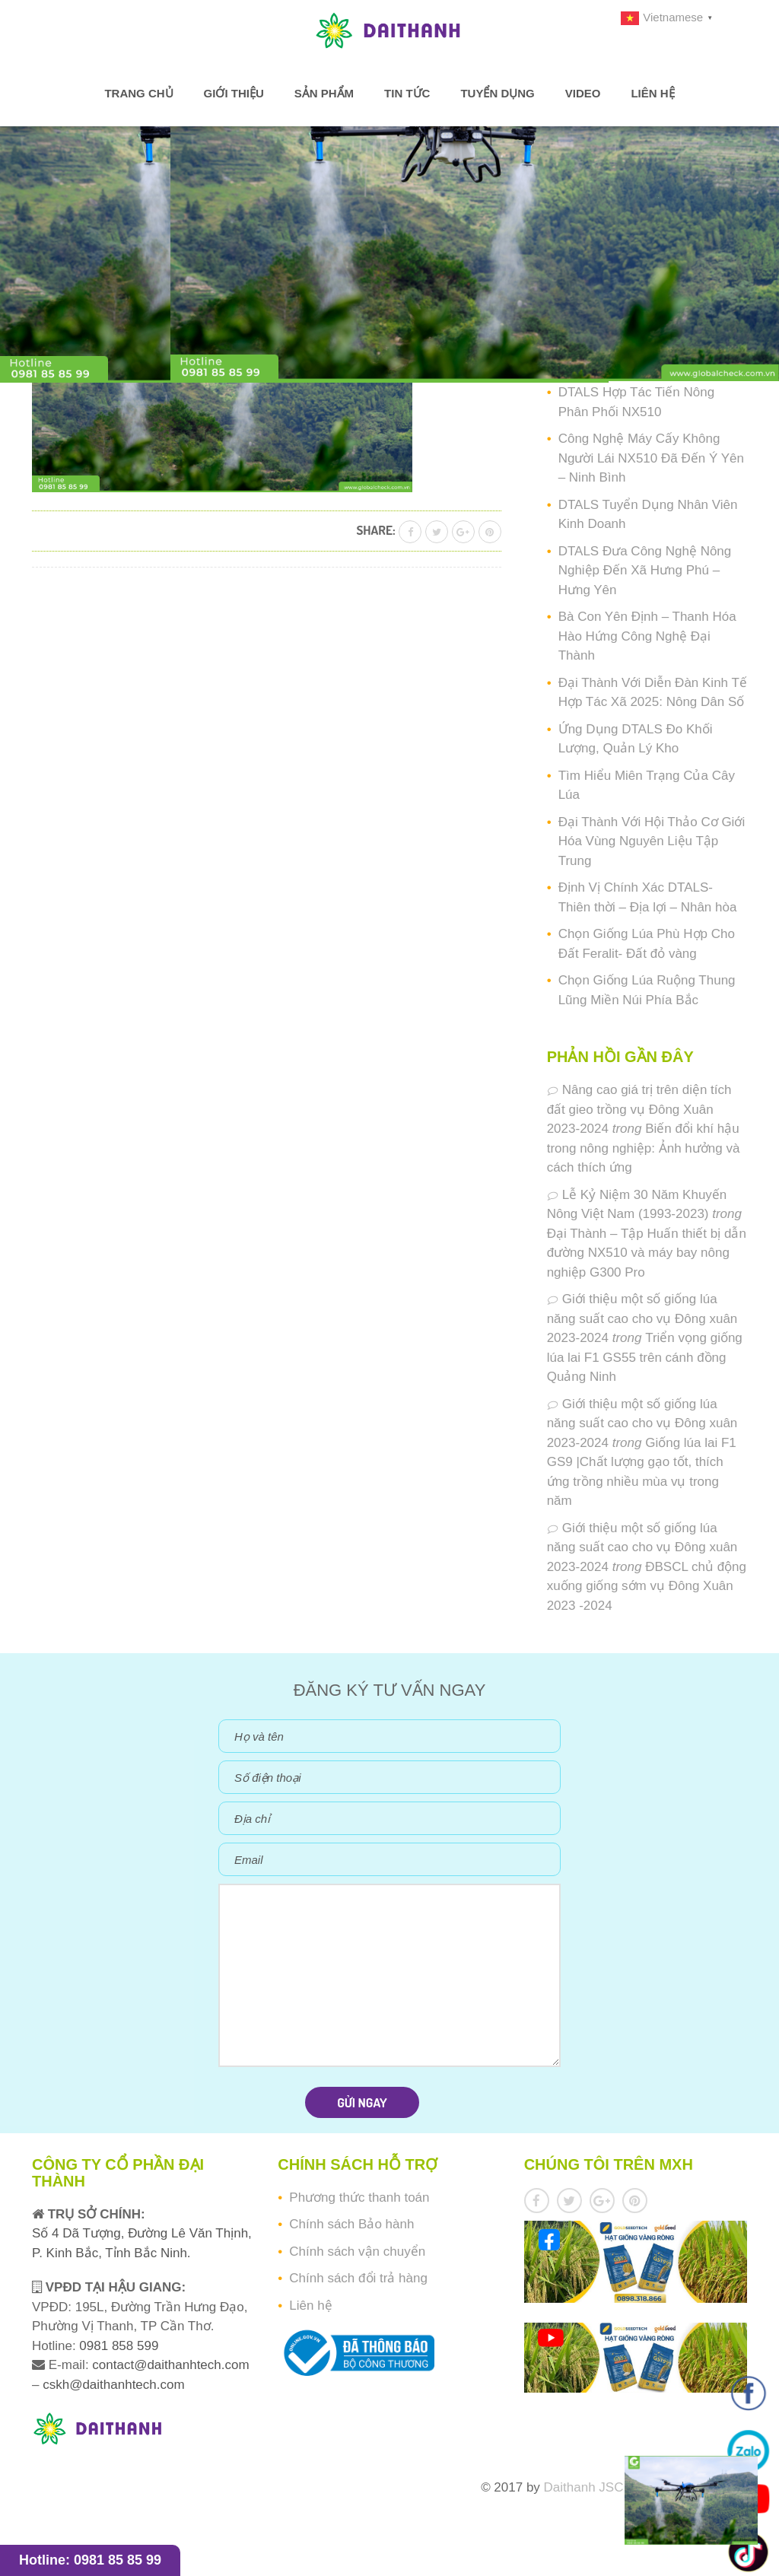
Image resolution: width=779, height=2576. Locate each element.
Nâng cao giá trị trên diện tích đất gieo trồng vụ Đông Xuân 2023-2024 (639, 1109)
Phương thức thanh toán (359, 2197)
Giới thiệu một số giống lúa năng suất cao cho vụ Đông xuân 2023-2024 (642, 1318)
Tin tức (407, 93)
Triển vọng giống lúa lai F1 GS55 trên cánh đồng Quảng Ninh (644, 1357)
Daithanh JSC (584, 2487)
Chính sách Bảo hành (351, 2224)
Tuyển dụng (497, 93)
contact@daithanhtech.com (170, 2365)
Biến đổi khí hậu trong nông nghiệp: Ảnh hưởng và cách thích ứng (643, 1148)
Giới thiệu (234, 93)
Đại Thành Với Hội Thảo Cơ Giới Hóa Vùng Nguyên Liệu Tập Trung (652, 841)
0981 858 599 (117, 2346)
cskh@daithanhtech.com (113, 2384)
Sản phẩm (324, 93)
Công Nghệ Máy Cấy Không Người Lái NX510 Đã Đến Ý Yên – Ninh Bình (651, 458)
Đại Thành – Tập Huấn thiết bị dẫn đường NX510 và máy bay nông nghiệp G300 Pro (646, 1253)
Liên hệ (652, 93)
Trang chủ (138, 93)
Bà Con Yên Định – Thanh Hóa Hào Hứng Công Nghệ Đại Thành (647, 636)
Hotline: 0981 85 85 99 (90, 2560)
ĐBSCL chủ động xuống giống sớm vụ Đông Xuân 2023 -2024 (646, 1586)
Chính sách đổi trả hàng (358, 2278)
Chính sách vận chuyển (357, 2251)
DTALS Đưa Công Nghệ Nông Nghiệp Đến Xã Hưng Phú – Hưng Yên (645, 570)
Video (583, 93)
